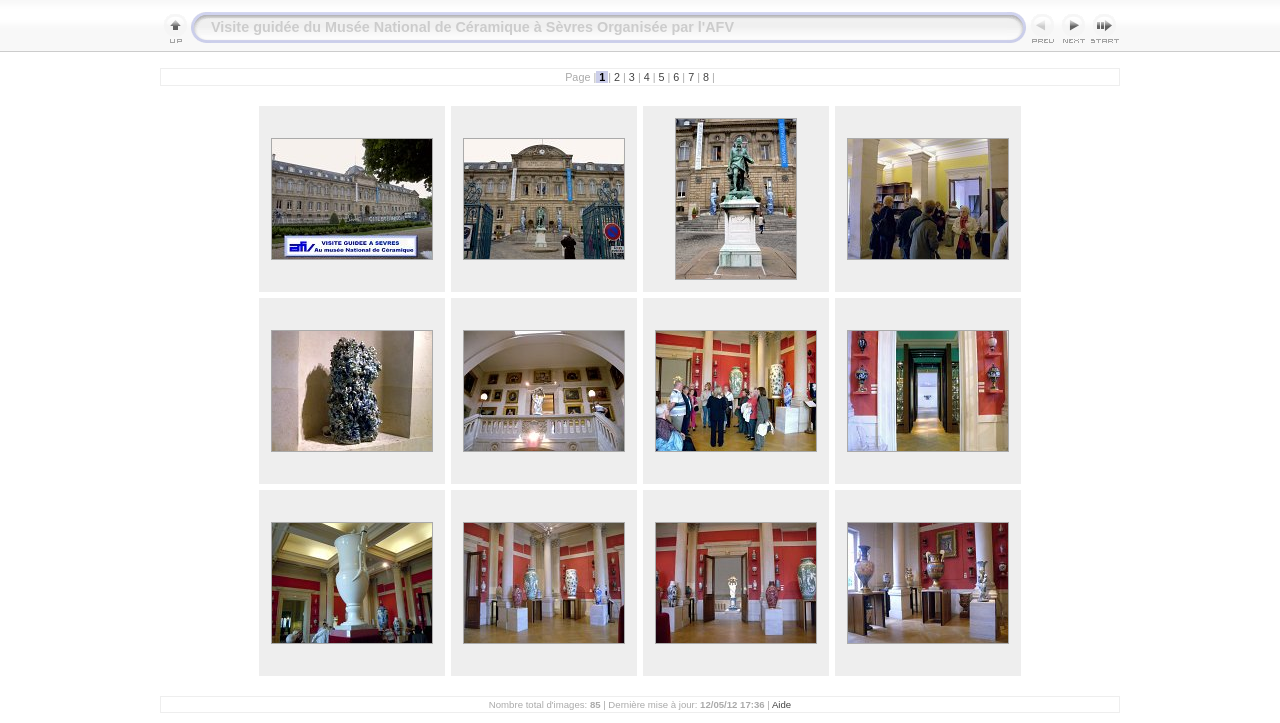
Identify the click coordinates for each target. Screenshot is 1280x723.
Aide (781, 704)
